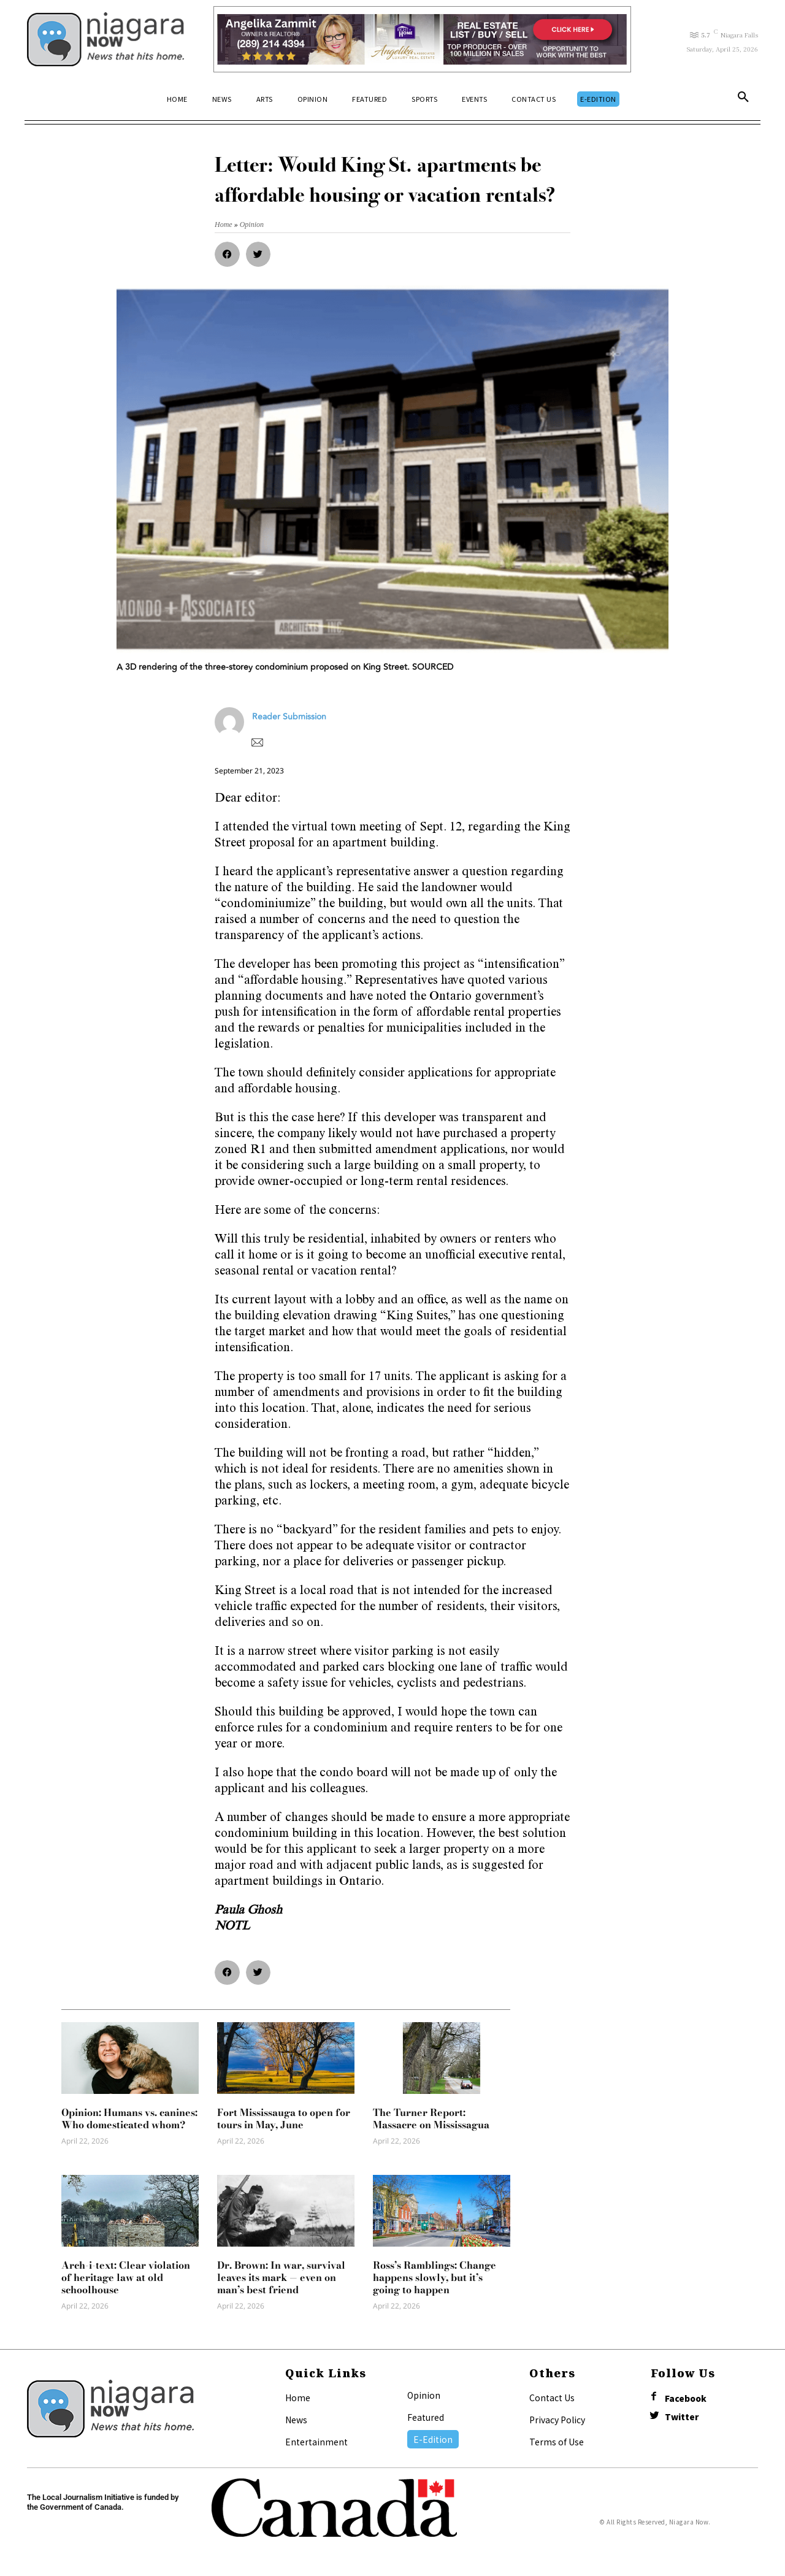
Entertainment (316, 2442)
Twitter (683, 2418)
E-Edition (433, 2439)
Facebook (686, 2398)
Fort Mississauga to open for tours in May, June (283, 2118)
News (296, 2419)
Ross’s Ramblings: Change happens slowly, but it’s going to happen (434, 2277)
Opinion (423, 2395)
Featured (425, 2417)
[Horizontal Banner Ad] (422, 39)
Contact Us (552, 2397)
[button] (743, 99)
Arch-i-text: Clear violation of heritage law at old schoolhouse (125, 2277)
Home (297, 2397)
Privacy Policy (557, 2419)
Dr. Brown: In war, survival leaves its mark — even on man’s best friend (281, 2277)
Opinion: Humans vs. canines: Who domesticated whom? (129, 2118)
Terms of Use (556, 2442)
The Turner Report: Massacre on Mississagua (431, 2118)
